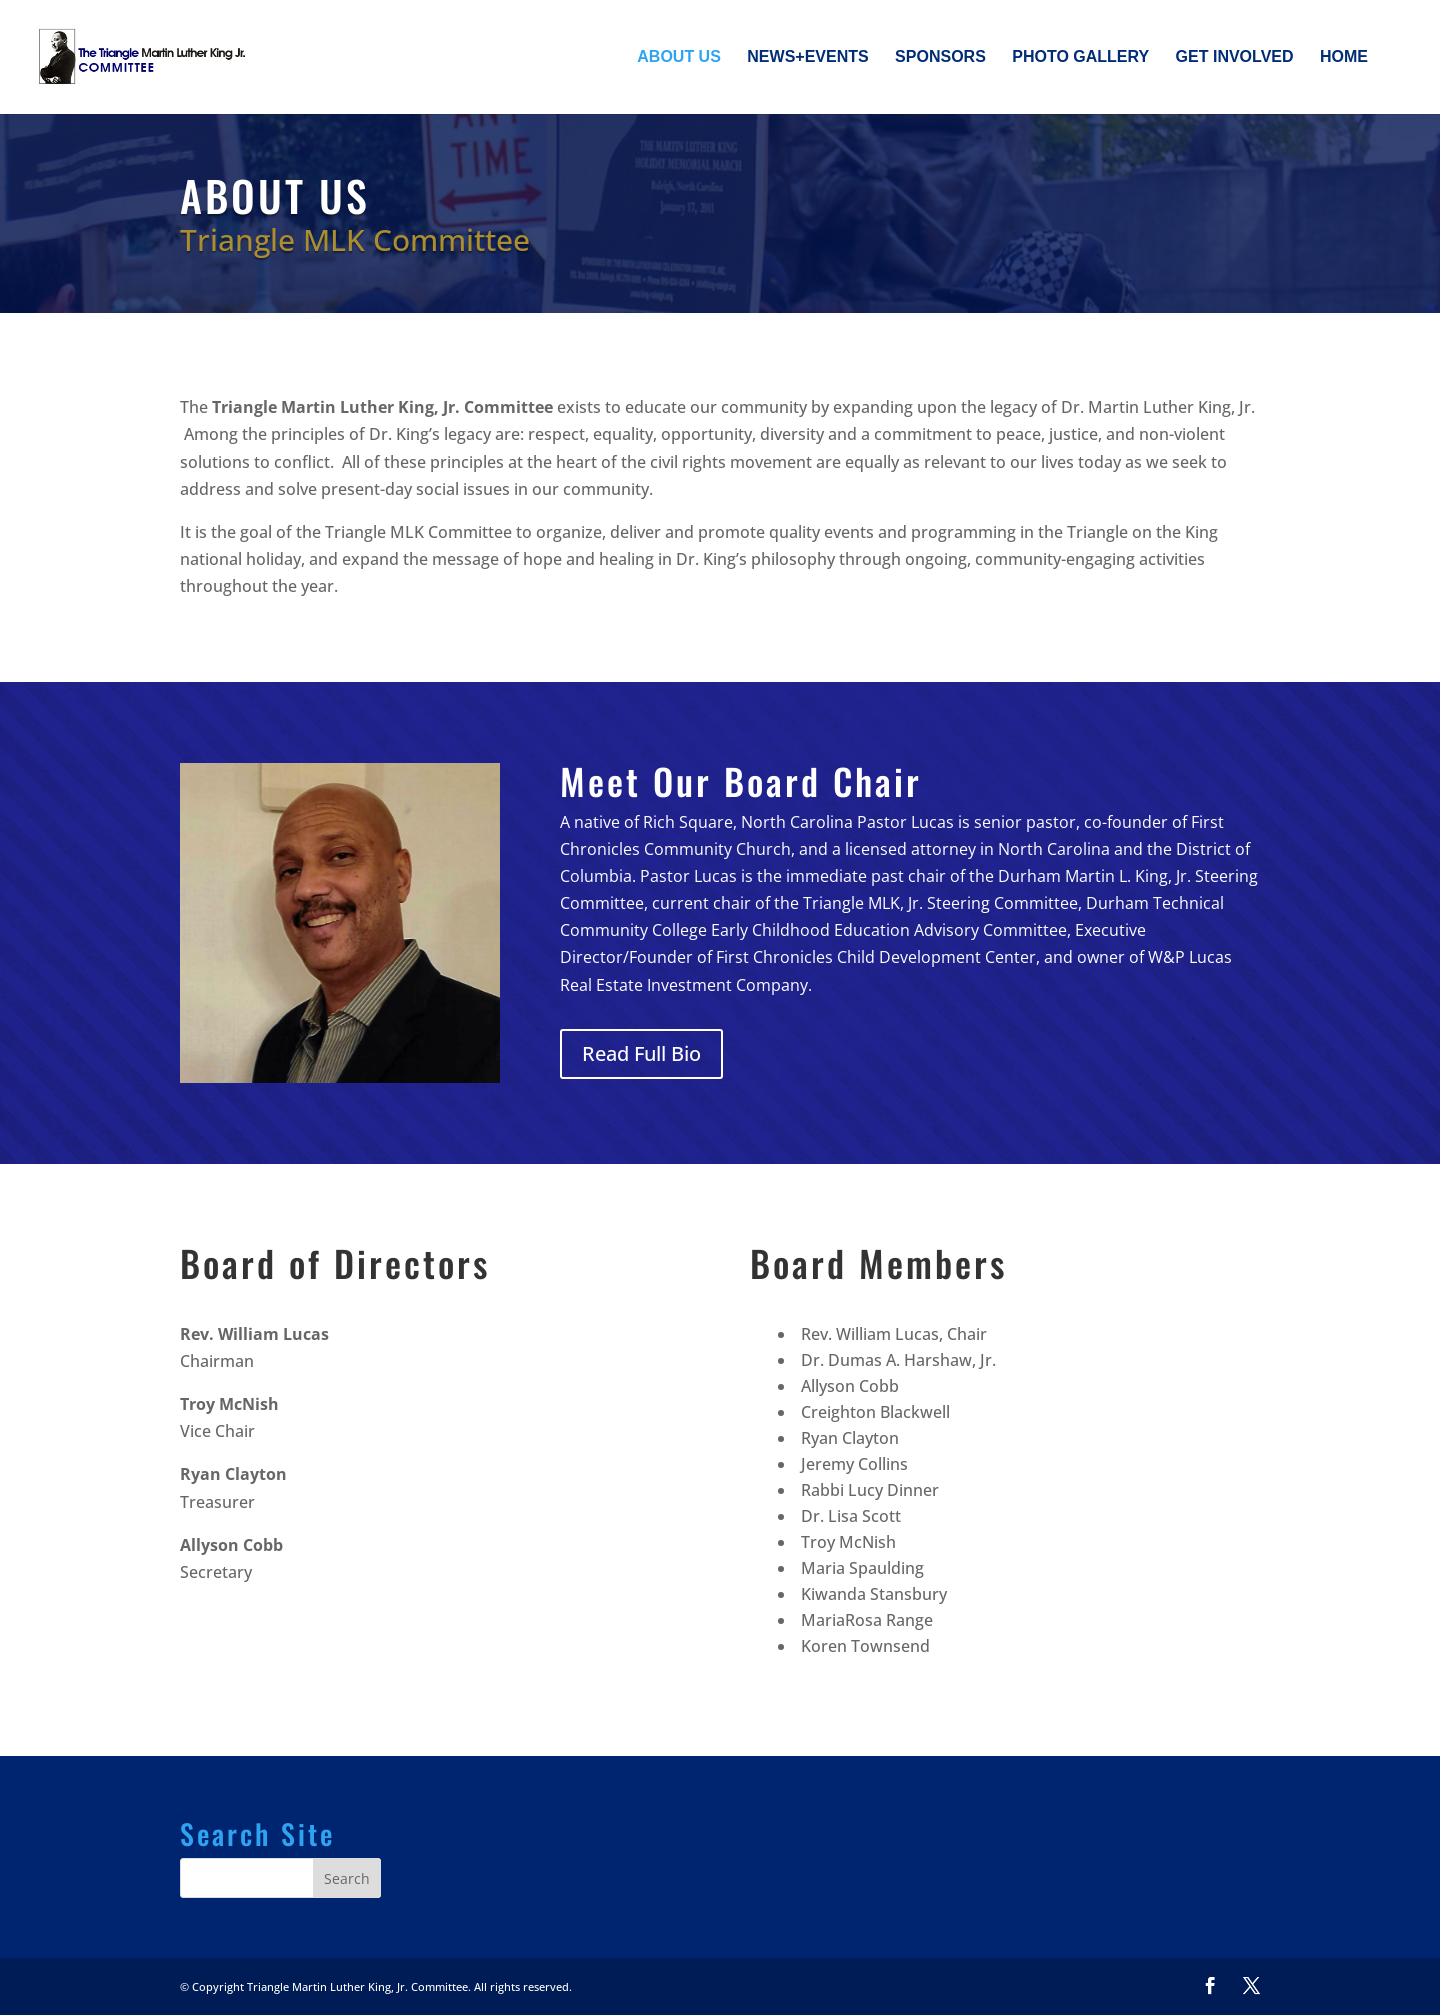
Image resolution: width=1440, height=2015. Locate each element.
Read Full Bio (641, 1053)
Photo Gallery (1080, 57)
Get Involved (1235, 57)
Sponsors (940, 57)
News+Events (807, 57)
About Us (679, 57)
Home (1344, 57)
